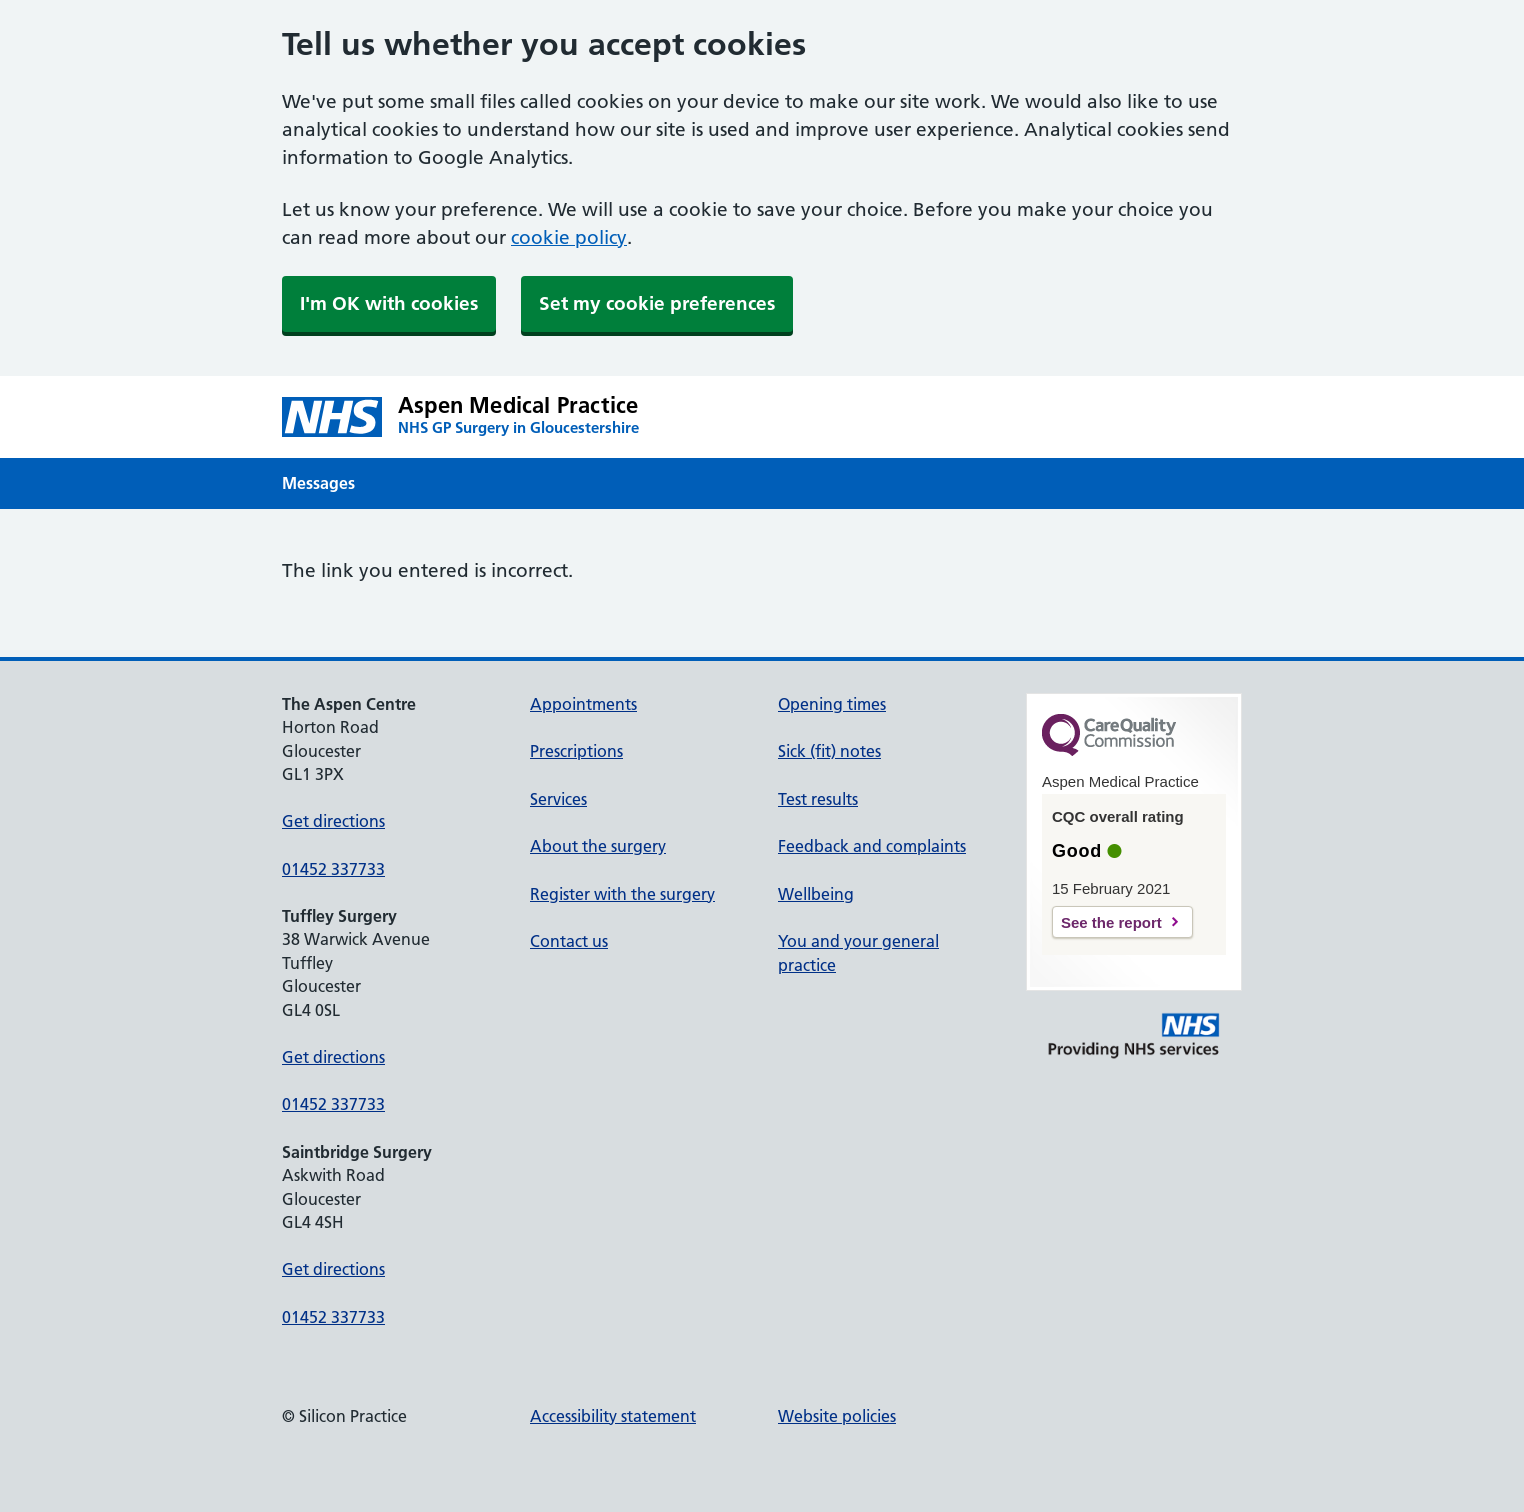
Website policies (837, 1416)
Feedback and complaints (872, 846)
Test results (818, 799)
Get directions (333, 821)
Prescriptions (576, 751)
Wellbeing (816, 894)
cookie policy (569, 237)
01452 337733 (333, 869)
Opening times (832, 704)
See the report (1111, 922)
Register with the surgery (622, 894)
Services (558, 799)
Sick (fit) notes (829, 751)
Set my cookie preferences (657, 303)
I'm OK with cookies (389, 303)
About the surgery (598, 846)
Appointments (583, 704)
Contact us (569, 941)
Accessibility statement (613, 1416)
